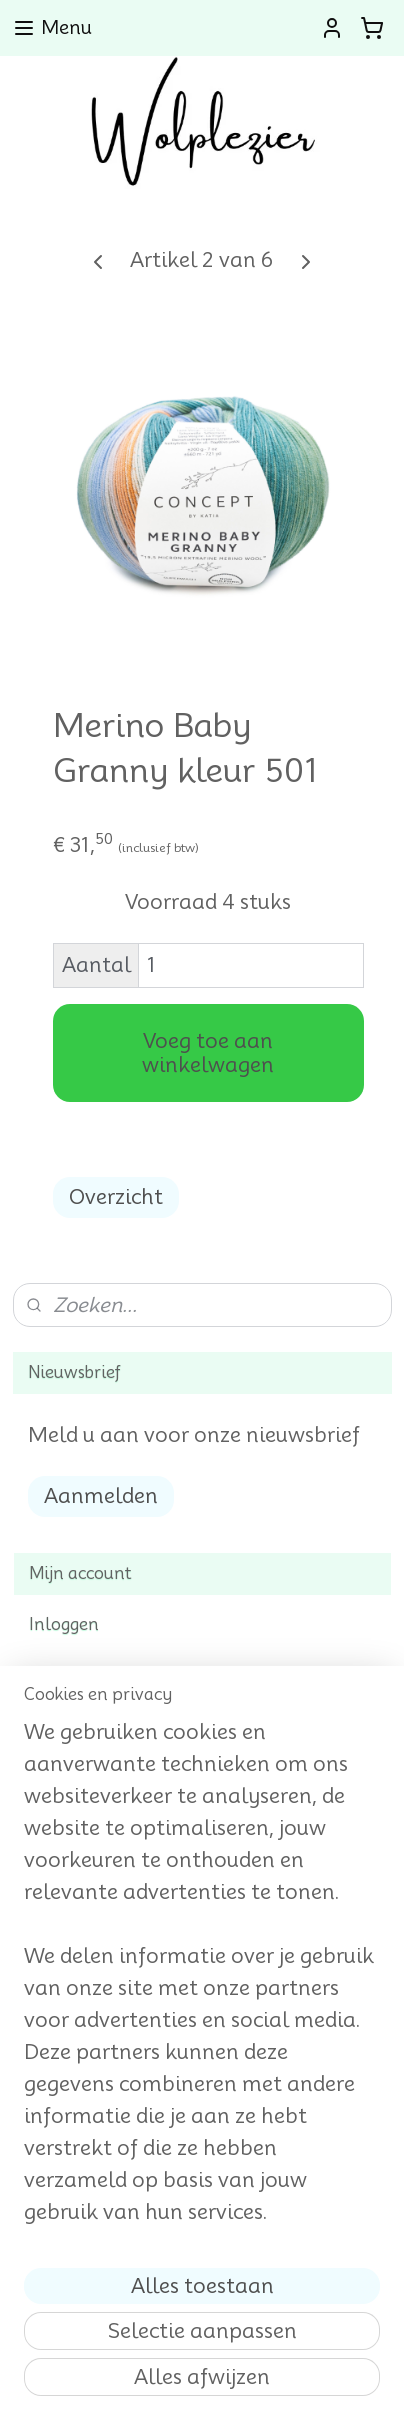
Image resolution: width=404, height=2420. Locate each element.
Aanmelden (101, 1496)
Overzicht (116, 1197)
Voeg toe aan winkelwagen (208, 1053)
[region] (202, 1980)
